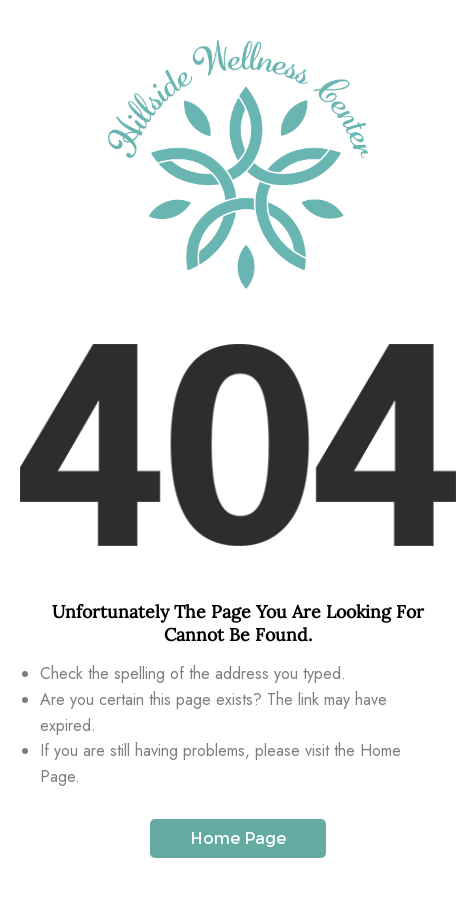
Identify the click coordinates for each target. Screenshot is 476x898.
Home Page (238, 838)
